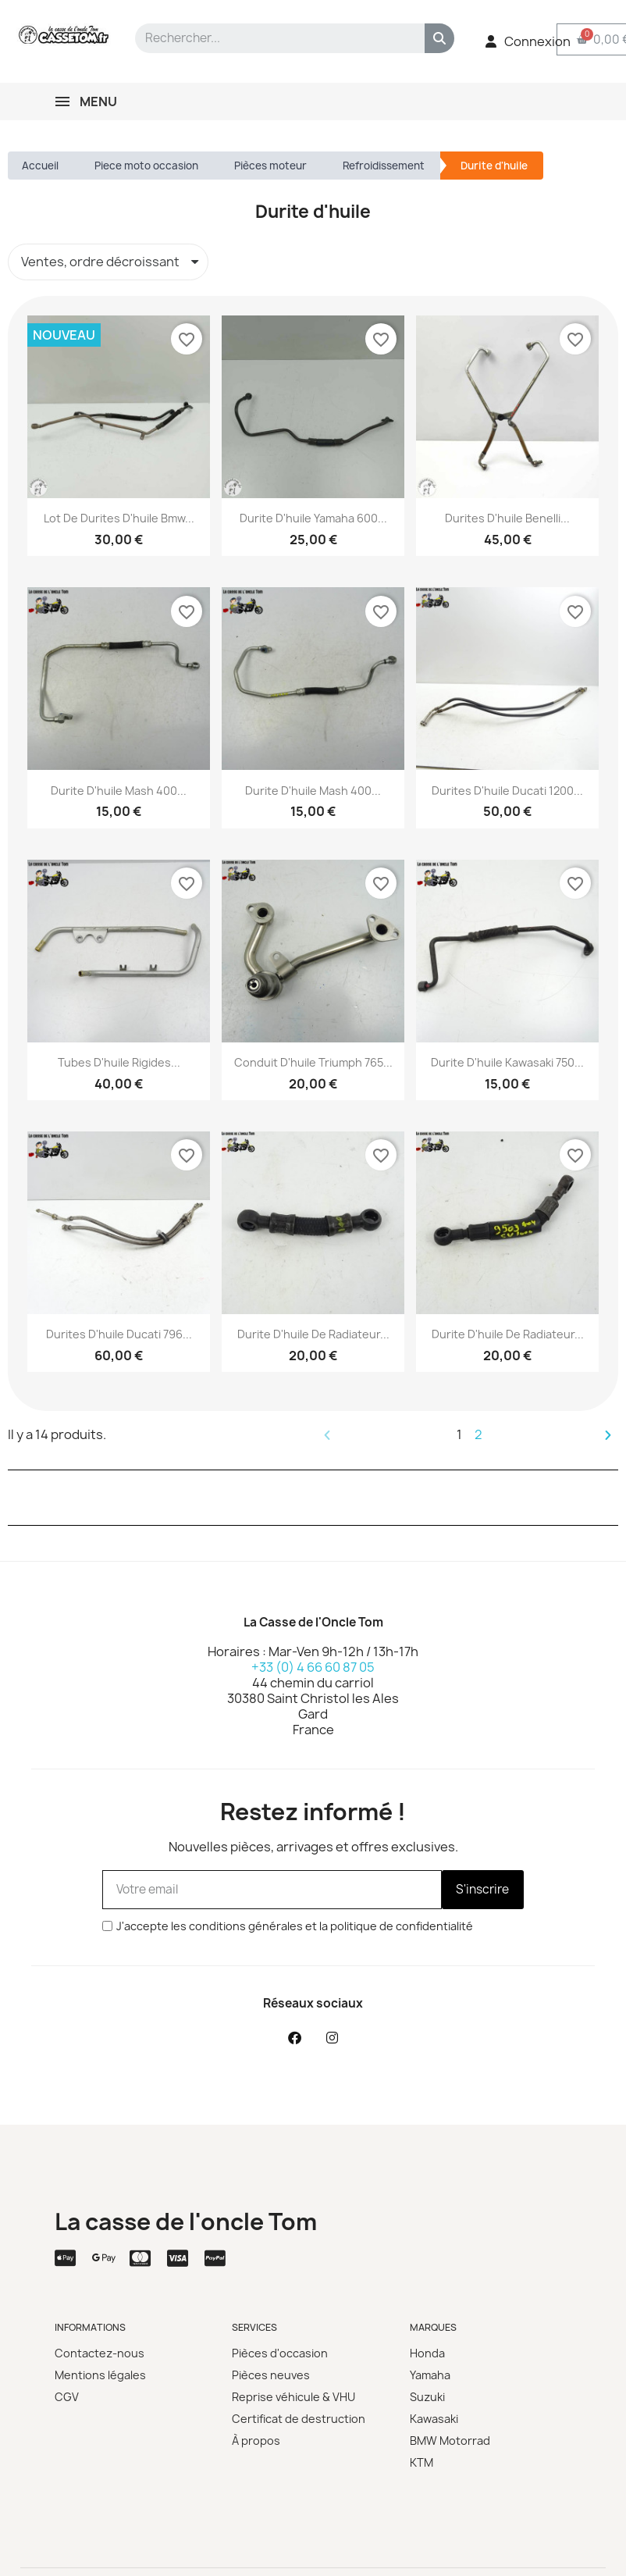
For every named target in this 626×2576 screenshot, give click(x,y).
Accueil (40, 166)
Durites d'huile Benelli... (507, 518)
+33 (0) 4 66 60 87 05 (313, 1667)
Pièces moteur (270, 166)
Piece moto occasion (146, 166)
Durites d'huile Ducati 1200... (507, 790)
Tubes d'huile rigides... (119, 1062)
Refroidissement (384, 166)
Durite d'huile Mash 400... (119, 790)
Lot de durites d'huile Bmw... (119, 518)
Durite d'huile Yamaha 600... (313, 518)
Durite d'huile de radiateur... (313, 1334)
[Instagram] (331, 2038)
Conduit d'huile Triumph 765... (313, 1062)
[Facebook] (294, 2038)
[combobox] (268, 38)
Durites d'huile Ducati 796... (119, 1334)
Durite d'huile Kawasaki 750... (507, 1062)
